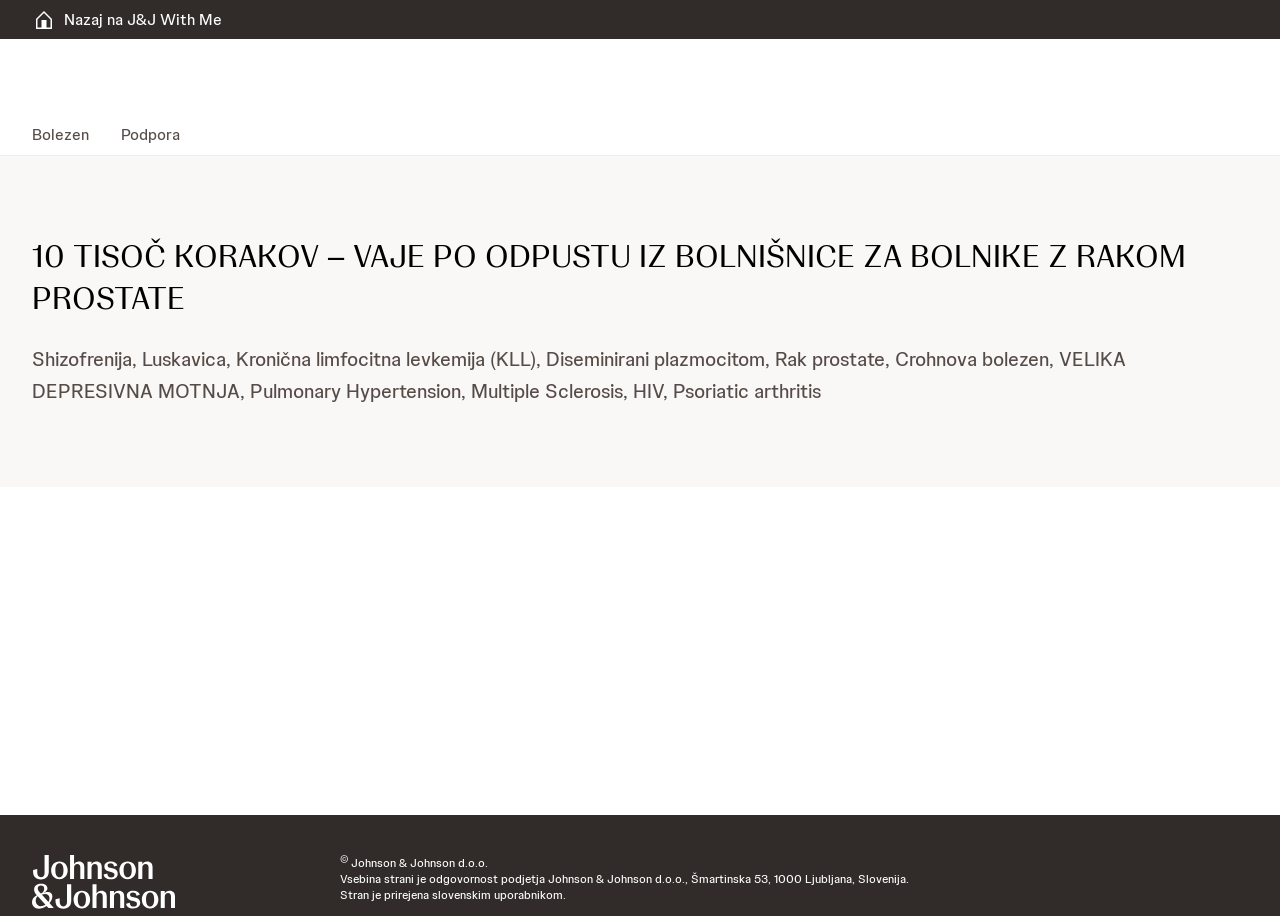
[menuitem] (68, 135)
